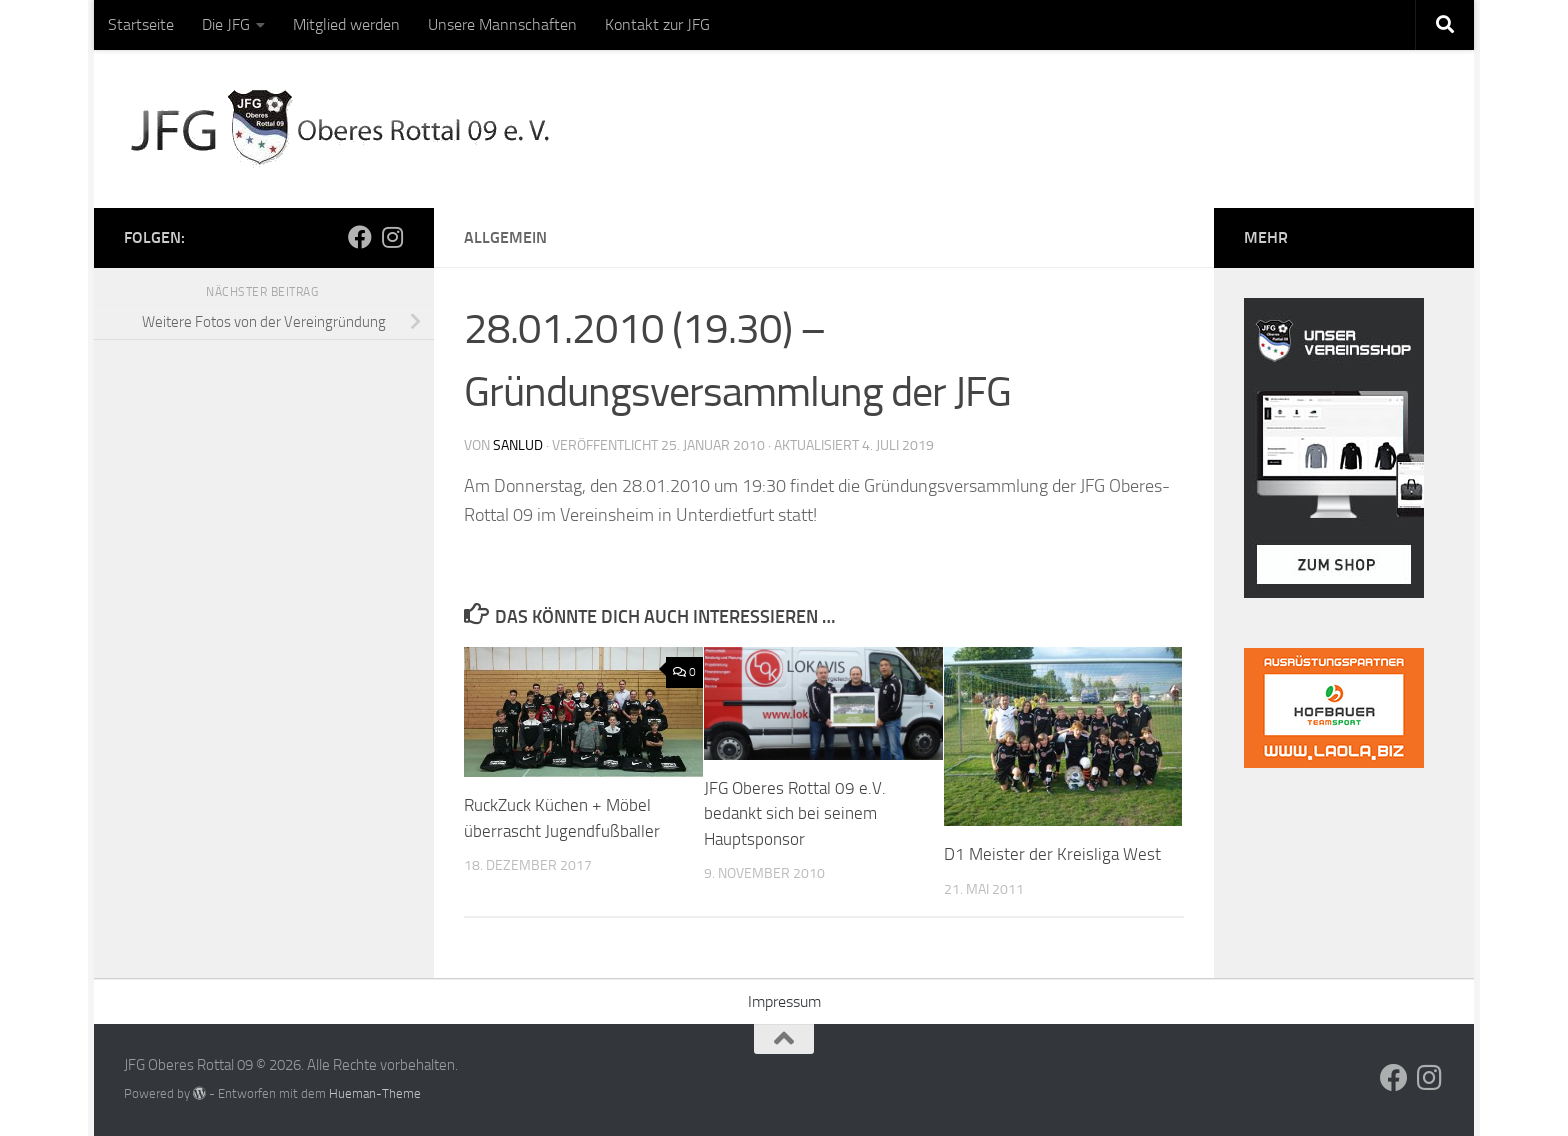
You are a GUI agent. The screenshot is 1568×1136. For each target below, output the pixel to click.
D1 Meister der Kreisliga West (1052, 854)
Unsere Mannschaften (502, 24)
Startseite (141, 24)
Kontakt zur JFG (657, 24)
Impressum (784, 1001)
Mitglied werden (346, 24)
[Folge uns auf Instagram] (392, 237)
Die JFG (226, 24)
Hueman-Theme (375, 1093)
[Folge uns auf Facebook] (360, 237)
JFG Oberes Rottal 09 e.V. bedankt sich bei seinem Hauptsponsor (795, 813)
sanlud (518, 445)
